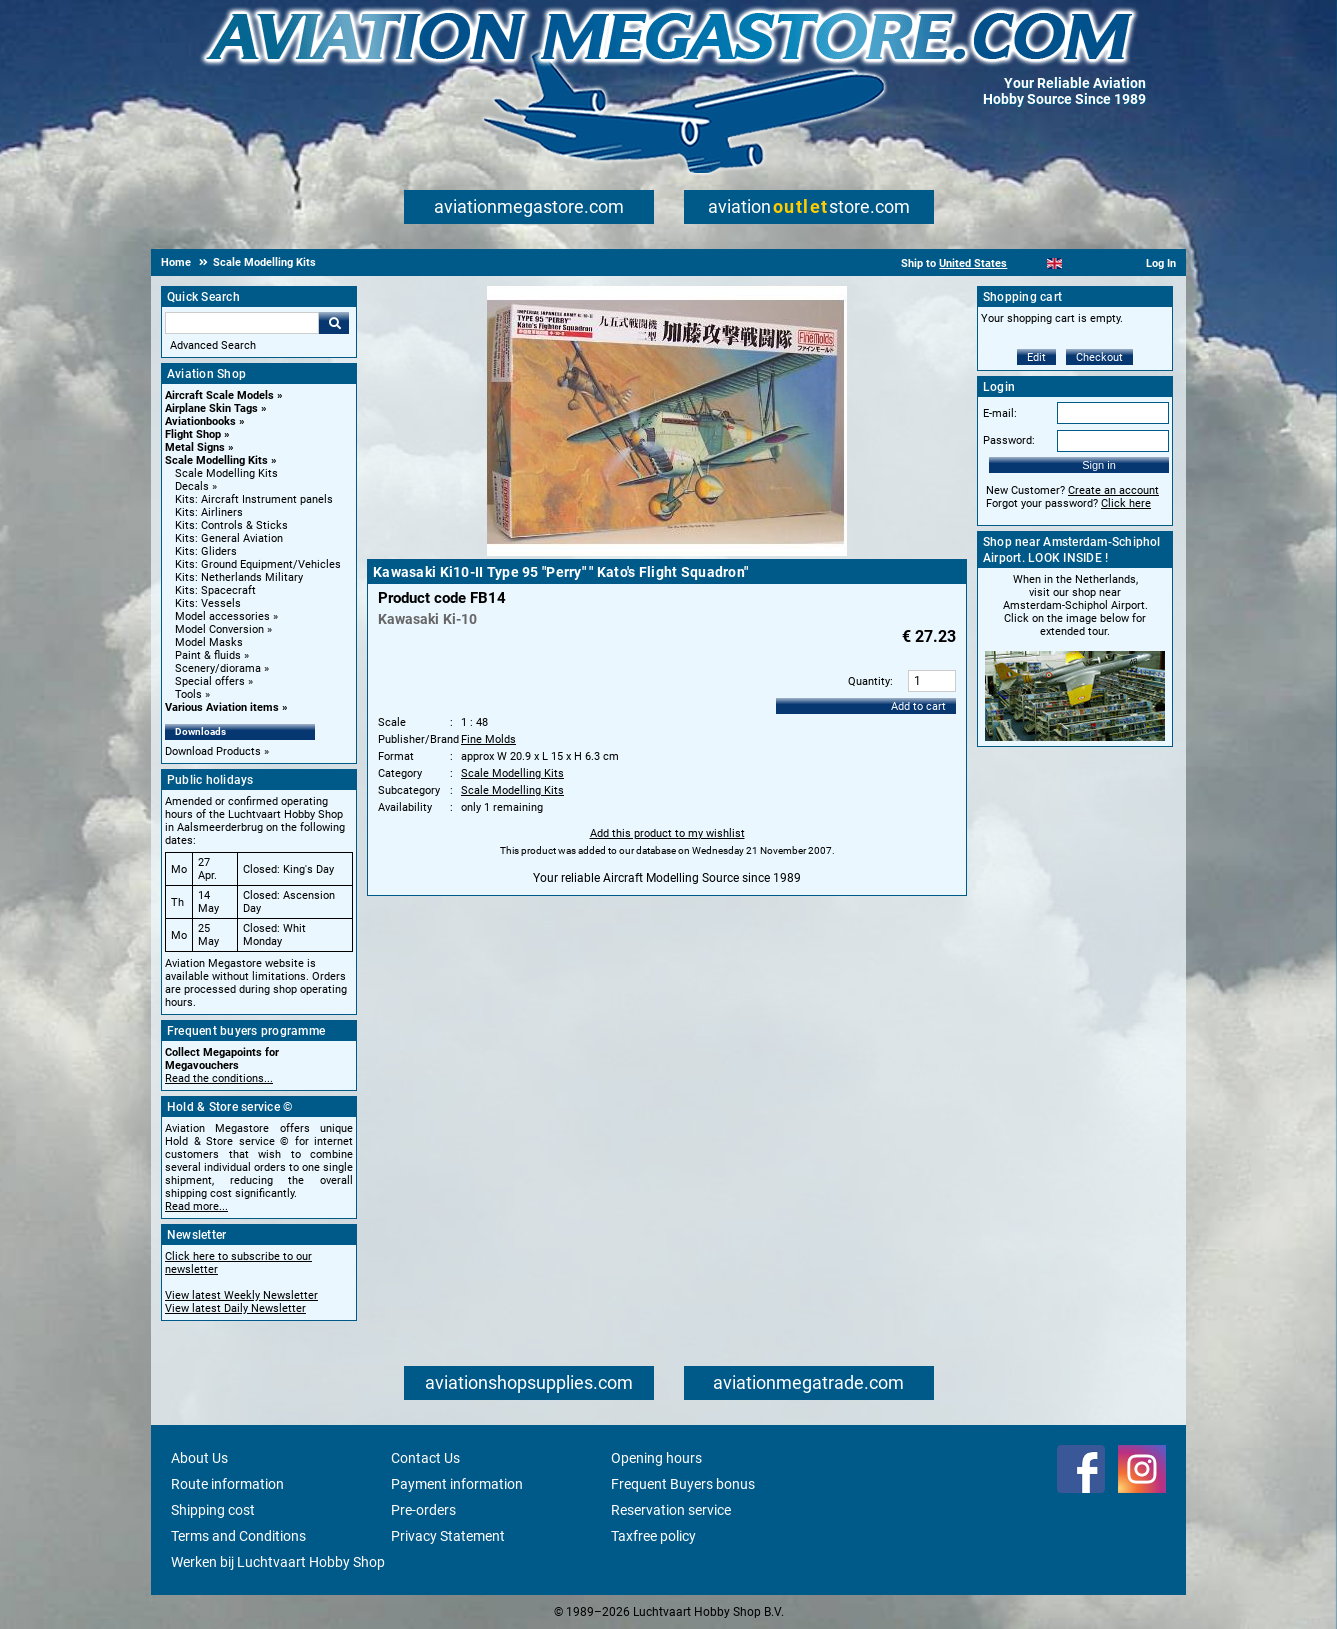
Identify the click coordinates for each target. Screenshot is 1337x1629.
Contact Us (425, 1458)
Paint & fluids (208, 655)
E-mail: (1000, 413)
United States (973, 263)
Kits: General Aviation (229, 538)
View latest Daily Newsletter (235, 1308)
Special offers (210, 681)
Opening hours (656, 1458)
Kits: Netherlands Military (239, 577)
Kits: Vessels (208, 603)
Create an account (1113, 490)
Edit (1036, 357)
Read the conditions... (219, 1078)
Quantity (869, 681)
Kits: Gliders (206, 551)
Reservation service (671, 1510)
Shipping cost (213, 1510)
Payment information (457, 1484)
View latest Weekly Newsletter (241, 1295)
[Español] (1079, 263)
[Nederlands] (1029, 263)
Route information (227, 1484)
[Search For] (242, 323)
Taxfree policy (653, 1536)
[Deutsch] (1103, 263)
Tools (188, 694)
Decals (192, 486)
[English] (1054, 263)
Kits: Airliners (209, 512)
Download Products (213, 751)
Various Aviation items (222, 707)
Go (334, 323)
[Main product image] (667, 552)
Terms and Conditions (238, 1536)
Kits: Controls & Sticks (231, 525)
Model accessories (222, 616)
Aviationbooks (200, 421)
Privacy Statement (448, 1536)
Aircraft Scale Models (219, 395)
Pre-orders (423, 1510)
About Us (199, 1458)
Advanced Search (213, 345)
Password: (1009, 440)
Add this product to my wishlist (667, 833)
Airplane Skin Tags (211, 408)
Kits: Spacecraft (215, 590)
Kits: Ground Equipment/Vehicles (258, 564)
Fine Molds (488, 739)
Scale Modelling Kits (216, 460)
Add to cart (918, 706)
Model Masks (209, 642)
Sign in (1099, 465)
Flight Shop (193, 434)
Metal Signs (195, 447)
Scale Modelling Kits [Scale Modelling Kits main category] (226, 473)
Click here (1126, 503)
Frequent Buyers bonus (683, 1484)
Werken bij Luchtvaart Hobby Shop (278, 1562)
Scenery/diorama (218, 668)
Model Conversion (219, 629)
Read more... (196, 1206)
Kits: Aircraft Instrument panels (254, 499)
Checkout (1099, 357)
